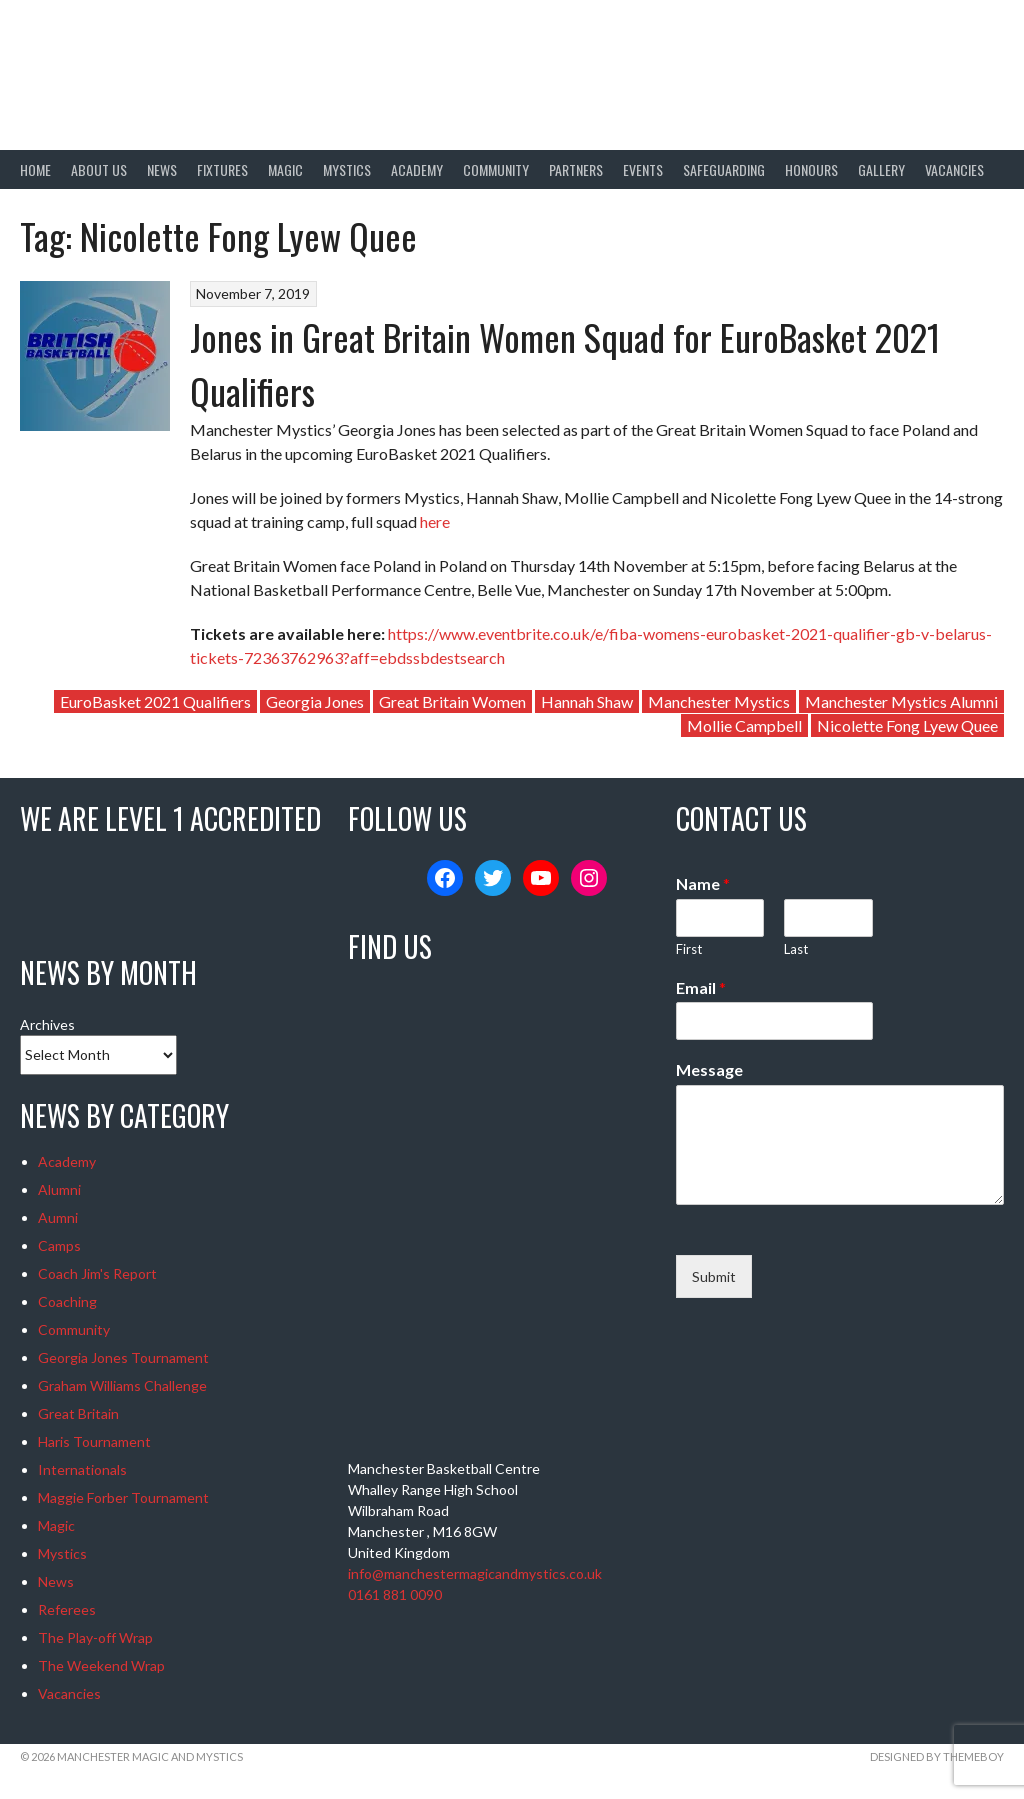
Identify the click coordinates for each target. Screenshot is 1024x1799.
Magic (285, 169)
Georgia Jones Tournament (123, 1357)
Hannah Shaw (587, 701)
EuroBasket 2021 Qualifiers (155, 701)
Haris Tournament (94, 1441)
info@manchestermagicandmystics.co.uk (475, 1573)
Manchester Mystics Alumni (901, 701)
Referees (67, 1609)
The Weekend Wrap (101, 1665)
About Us (99, 169)
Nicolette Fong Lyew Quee (907, 725)
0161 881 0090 (395, 1594)
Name (703, 883)
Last (796, 949)
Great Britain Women (452, 701)
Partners (576, 169)
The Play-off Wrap (95, 1637)
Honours (811, 169)
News (162, 169)
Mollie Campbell (744, 725)
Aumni (58, 1217)
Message (709, 1069)
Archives (47, 1024)
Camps (59, 1245)
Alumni (59, 1189)
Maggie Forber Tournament (123, 1497)
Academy (417, 169)
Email (701, 987)
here (435, 521)
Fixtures (222, 169)
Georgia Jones (315, 701)
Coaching (67, 1301)
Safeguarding (724, 169)
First (689, 949)
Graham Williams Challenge (122, 1385)
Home (35, 169)
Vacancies (954, 169)
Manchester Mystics (719, 701)
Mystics (347, 169)
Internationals (82, 1469)
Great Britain (78, 1413)
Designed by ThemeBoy (937, 1756)
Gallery (881, 169)
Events (643, 169)
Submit (714, 1276)
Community (496, 169)
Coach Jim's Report (97, 1273)
